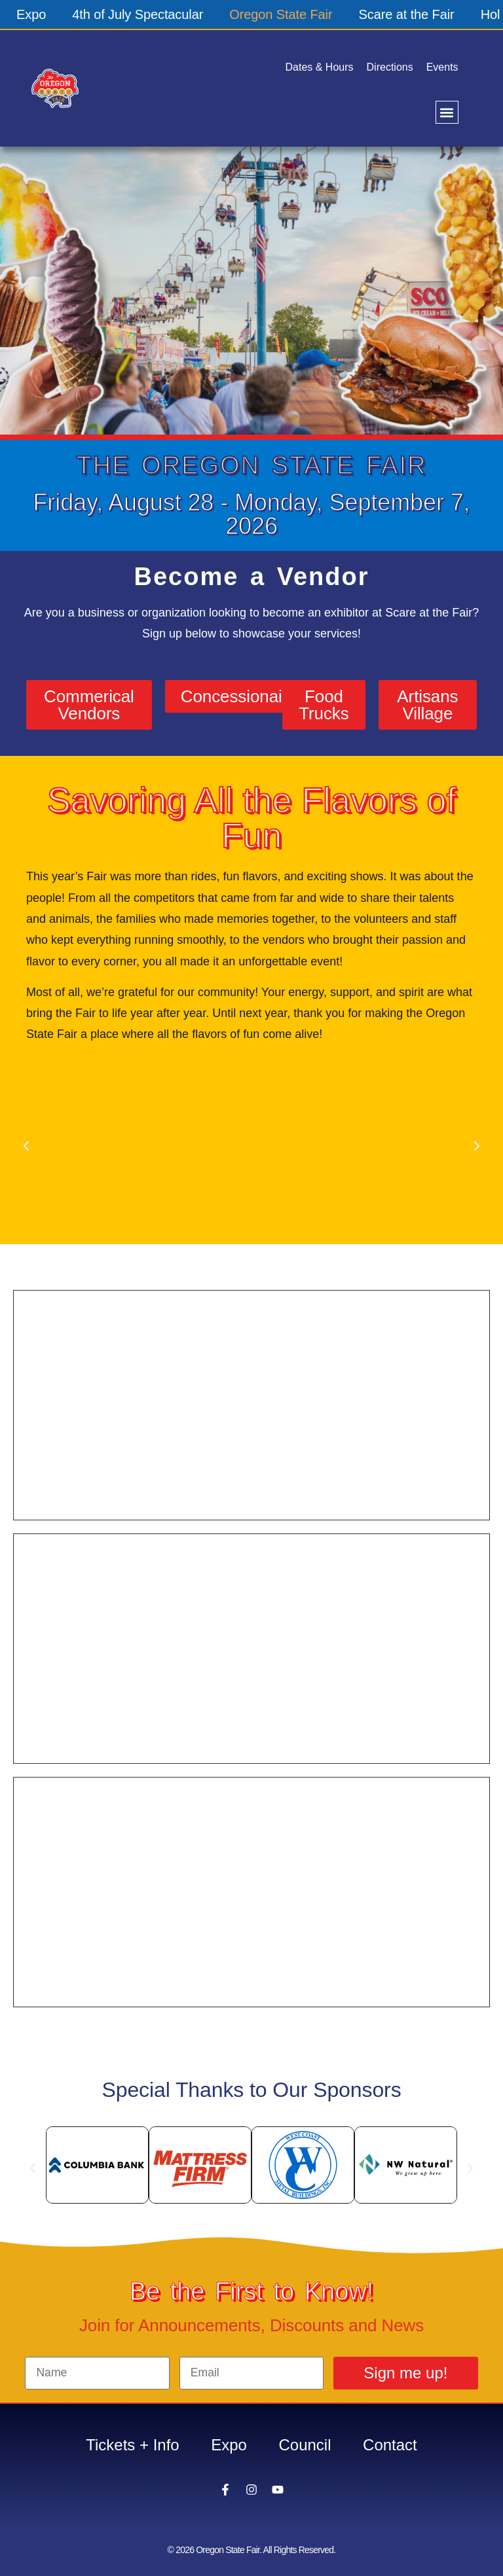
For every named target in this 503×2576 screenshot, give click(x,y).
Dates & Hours (320, 67)
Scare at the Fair (407, 14)
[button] (447, 112)
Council (305, 2445)
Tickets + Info (131, 2445)
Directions (390, 67)
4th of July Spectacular (137, 14)
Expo (31, 14)
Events (442, 67)
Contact (391, 2445)
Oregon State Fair (280, 14)
